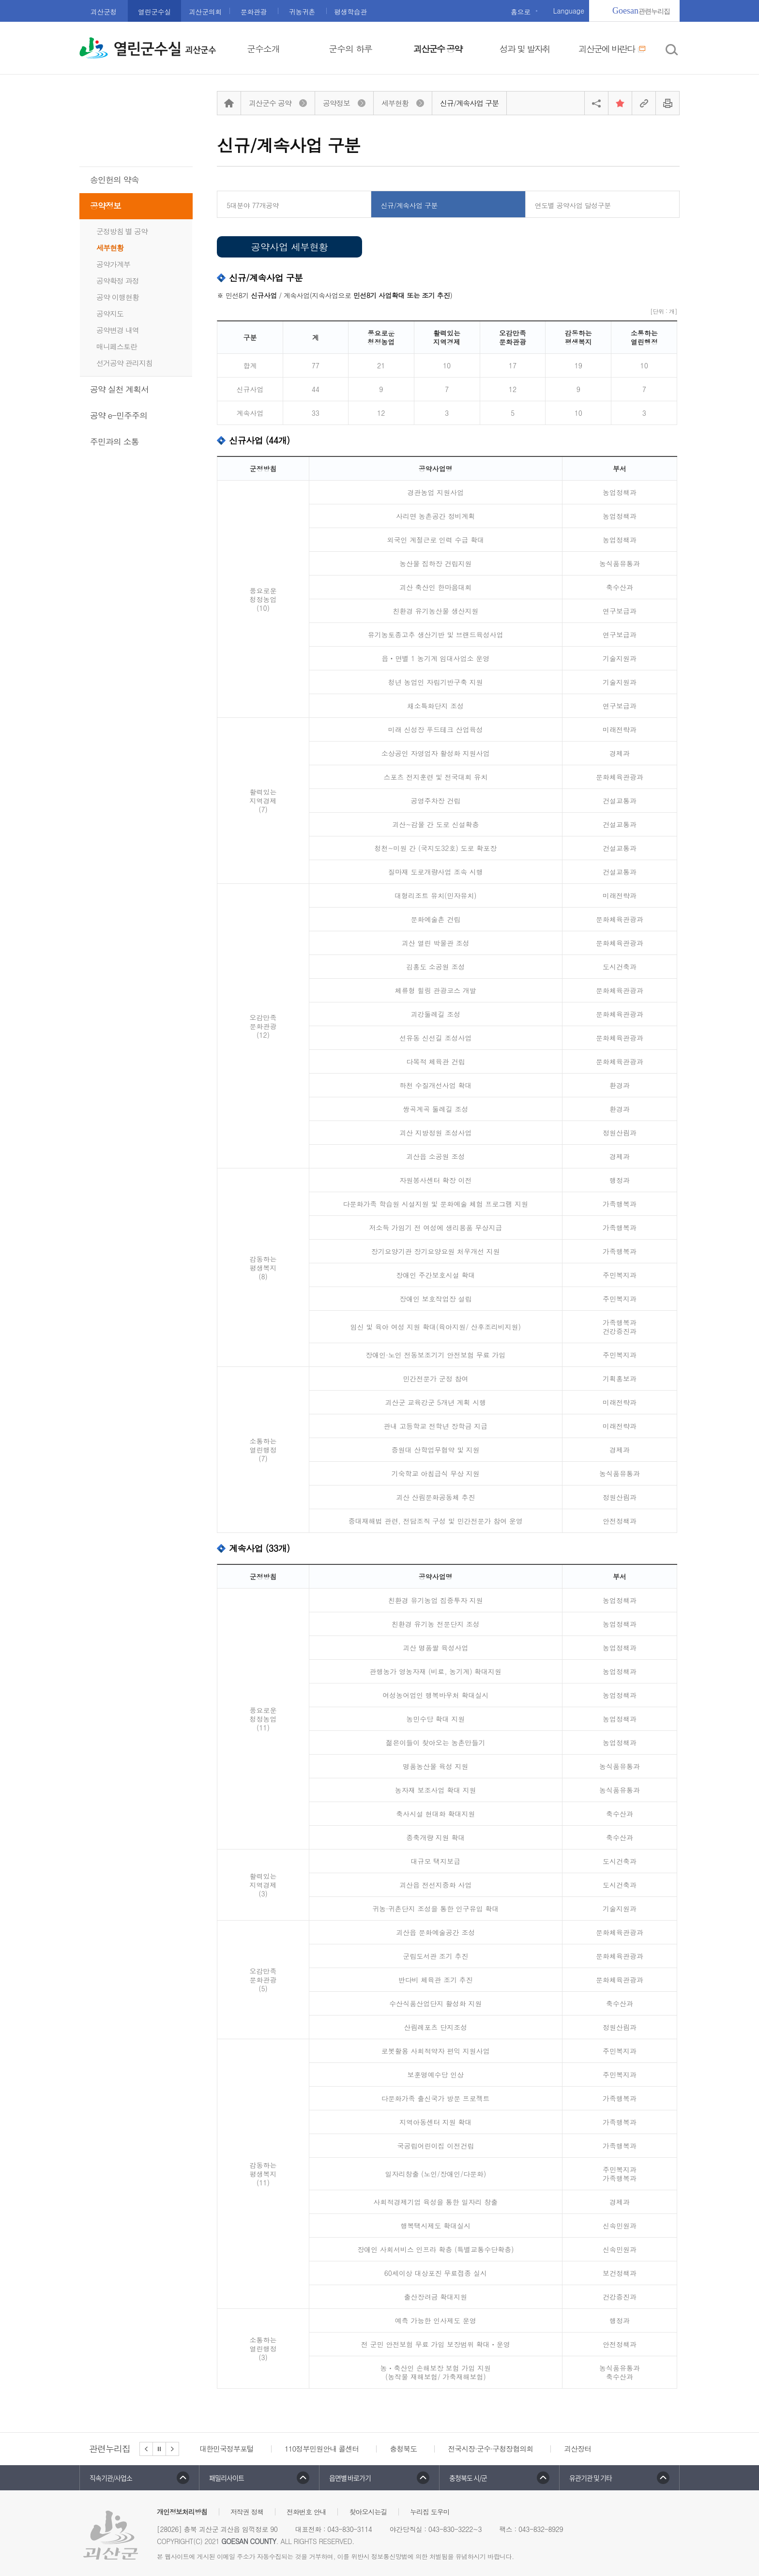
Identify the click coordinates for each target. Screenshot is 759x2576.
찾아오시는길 (368, 2511)
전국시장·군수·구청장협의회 (490, 2448)
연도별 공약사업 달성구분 (573, 205)
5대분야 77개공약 (253, 205)
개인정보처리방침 (182, 2511)
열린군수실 (154, 11)
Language (568, 10)
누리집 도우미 (430, 2511)
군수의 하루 (350, 49)
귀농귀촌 (302, 11)
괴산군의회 (205, 11)
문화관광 (254, 11)
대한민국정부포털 (226, 2448)
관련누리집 (641, 10)
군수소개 (263, 49)
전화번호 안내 (306, 2511)
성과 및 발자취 (525, 49)
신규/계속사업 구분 (409, 205)
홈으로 (521, 11)
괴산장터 (577, 2448)
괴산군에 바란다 (611, 49)
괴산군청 (104, 11)
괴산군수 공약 (437, 49)
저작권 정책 (247, 2511)
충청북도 (403, 2448)
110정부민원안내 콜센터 (322, 2448)
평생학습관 (350, 11)
